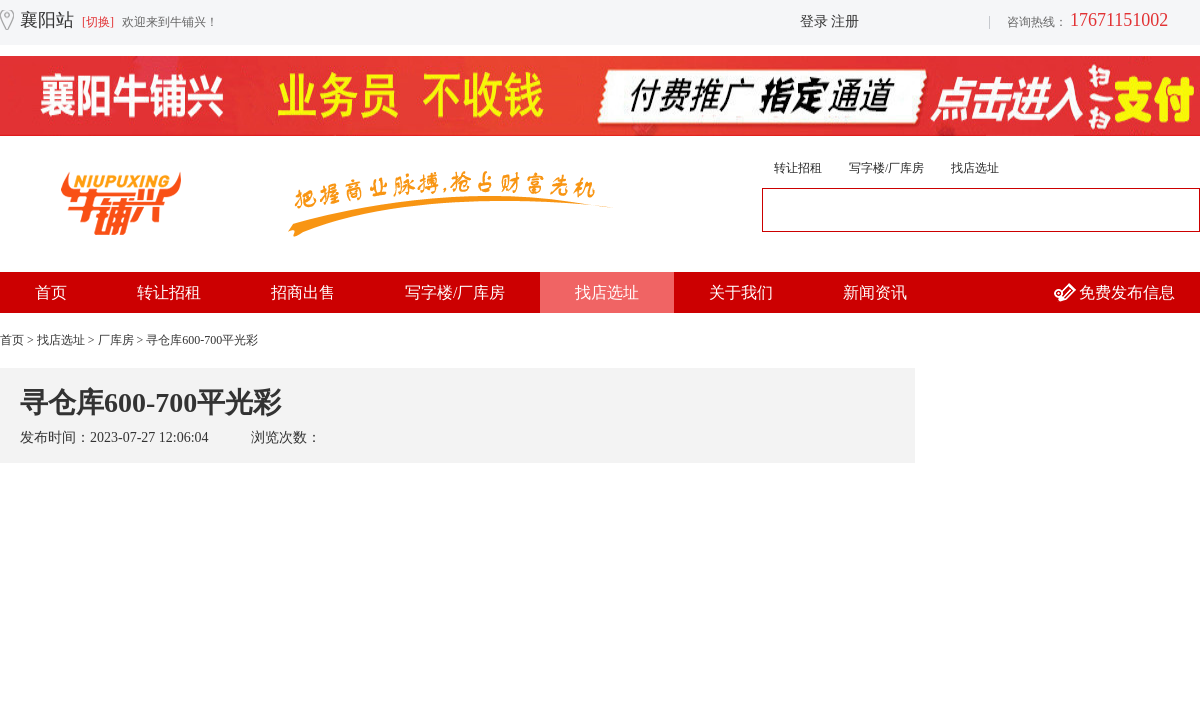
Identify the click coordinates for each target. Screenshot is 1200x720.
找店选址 (975, 168)
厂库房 (116, 340)
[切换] (98, 22)
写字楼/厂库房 (886, 168)
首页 (51, 292)
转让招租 (798, 168)
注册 (845, 21)
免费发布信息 (1127, 292)
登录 (814, 21)
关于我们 (741, 292)
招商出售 (303, 292)
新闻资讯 (875, 292)
